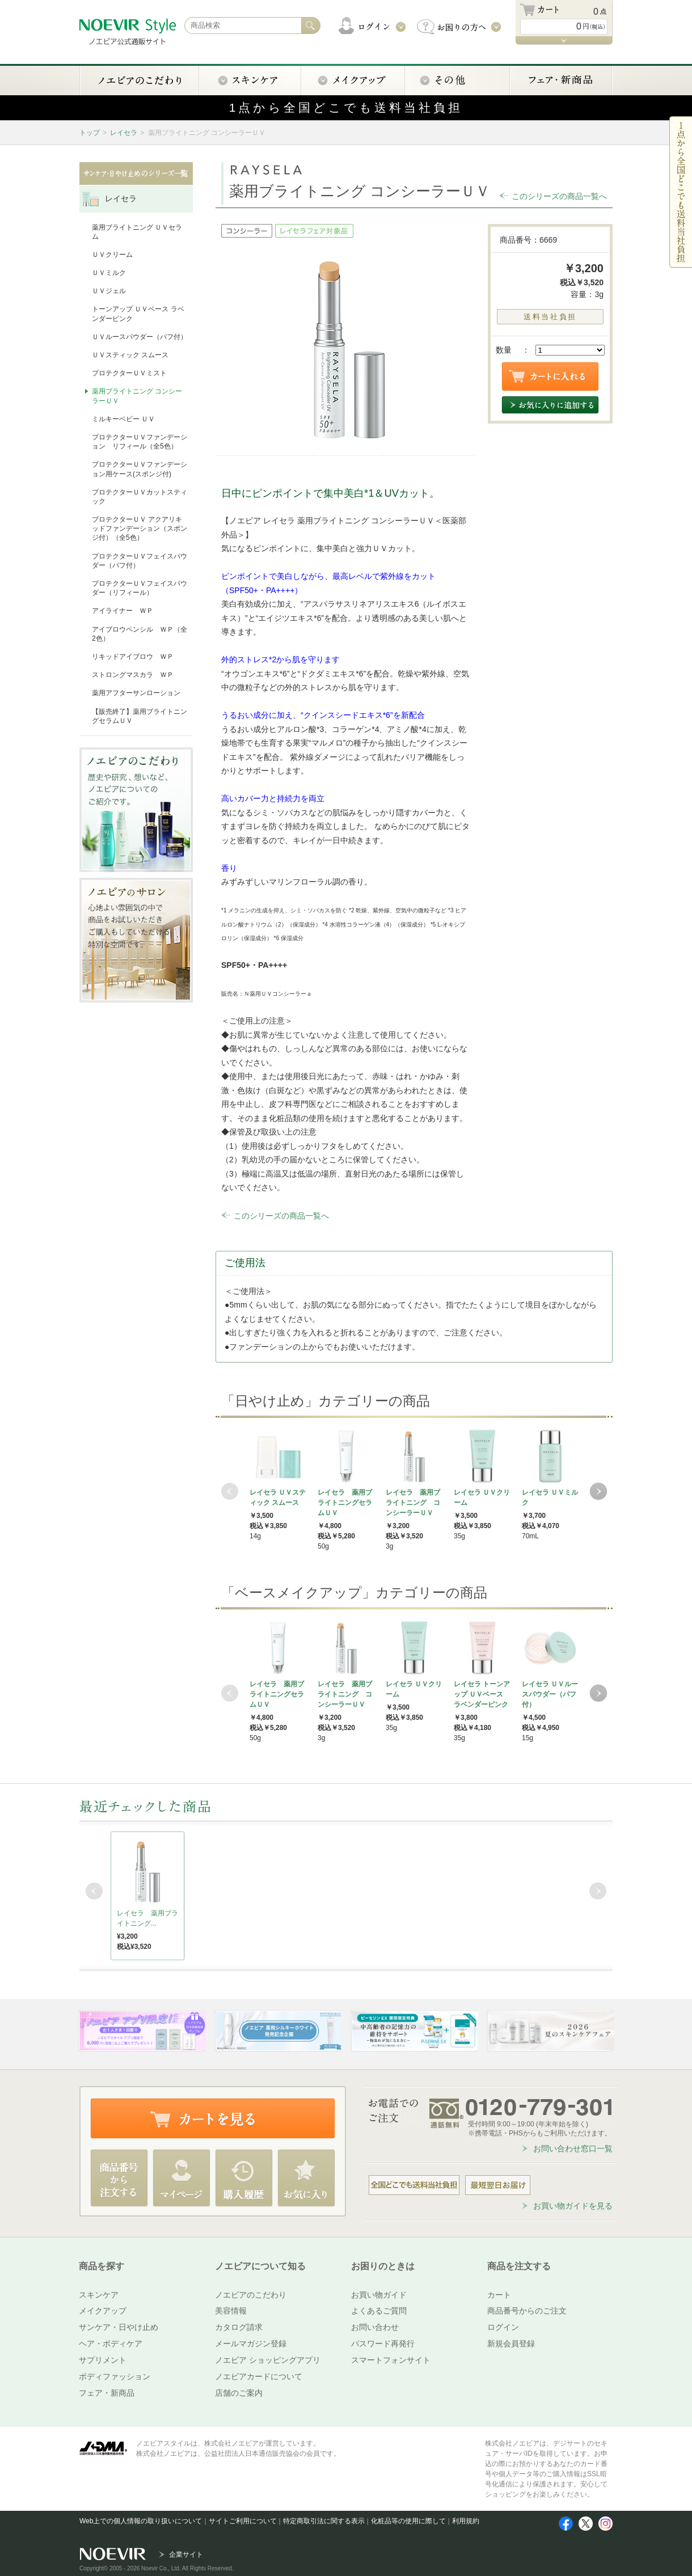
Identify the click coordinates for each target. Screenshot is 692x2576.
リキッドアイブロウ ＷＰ (133, 657)
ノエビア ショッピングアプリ (267, 2359)
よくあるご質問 (379, 2310)
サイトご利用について (243, 2521)
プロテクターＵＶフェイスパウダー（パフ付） (139, 560)
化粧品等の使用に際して (408, 2521)
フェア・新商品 (106, 2392)
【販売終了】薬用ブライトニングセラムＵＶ (139, 716)
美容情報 (231, 2310)
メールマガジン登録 (250, 2343)
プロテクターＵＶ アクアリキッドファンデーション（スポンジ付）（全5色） (139, 528)
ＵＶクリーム (112, 255)
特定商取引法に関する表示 (324, 2521)
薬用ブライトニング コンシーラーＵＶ (137, 395)
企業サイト (186, 2554)
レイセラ (123, 133)
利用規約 (465, 2521)
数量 (504, 349)
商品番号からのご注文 (527, 2310)
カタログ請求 (239, 2327)
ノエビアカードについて (258, 2376)
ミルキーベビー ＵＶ (123, 419)
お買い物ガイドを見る (573, 2205)
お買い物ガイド (379, 2294)
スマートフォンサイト (391, 2359)
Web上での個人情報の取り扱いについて (140, 2521)
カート (499, 2294)
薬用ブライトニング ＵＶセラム (137, 231)
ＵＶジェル (109, 291)
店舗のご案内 (239, 2392)
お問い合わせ (375, 2327)
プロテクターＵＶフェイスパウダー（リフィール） (139, 588)
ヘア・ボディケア (110, 2343)
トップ (89, 133)
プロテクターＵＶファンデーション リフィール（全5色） (139, 441)
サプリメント (102, 2359)
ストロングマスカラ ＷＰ (133, 675)
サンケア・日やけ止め (118, 2327)
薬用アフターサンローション (136, 693)
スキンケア (99, 2294)
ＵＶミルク (109, 273)
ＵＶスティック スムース (130, 355)
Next (598, 1491)
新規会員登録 (511, 2343)
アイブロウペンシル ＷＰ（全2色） (139, 633)
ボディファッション (114, 2376)
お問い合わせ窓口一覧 (573, 2148)
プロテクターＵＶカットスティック (139, 496)
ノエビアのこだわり (250, 2294)
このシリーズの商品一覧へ (559, 196)
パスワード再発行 (383, 2343)
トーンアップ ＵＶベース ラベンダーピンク (138, 313)
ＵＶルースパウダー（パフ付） (139, 337)
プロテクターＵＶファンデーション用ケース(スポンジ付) (139, 468)
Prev (230, 1491)
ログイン (503, 2327)
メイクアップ (102, 2310)
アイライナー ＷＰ (122, 611)
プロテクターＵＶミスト (129, 373)
